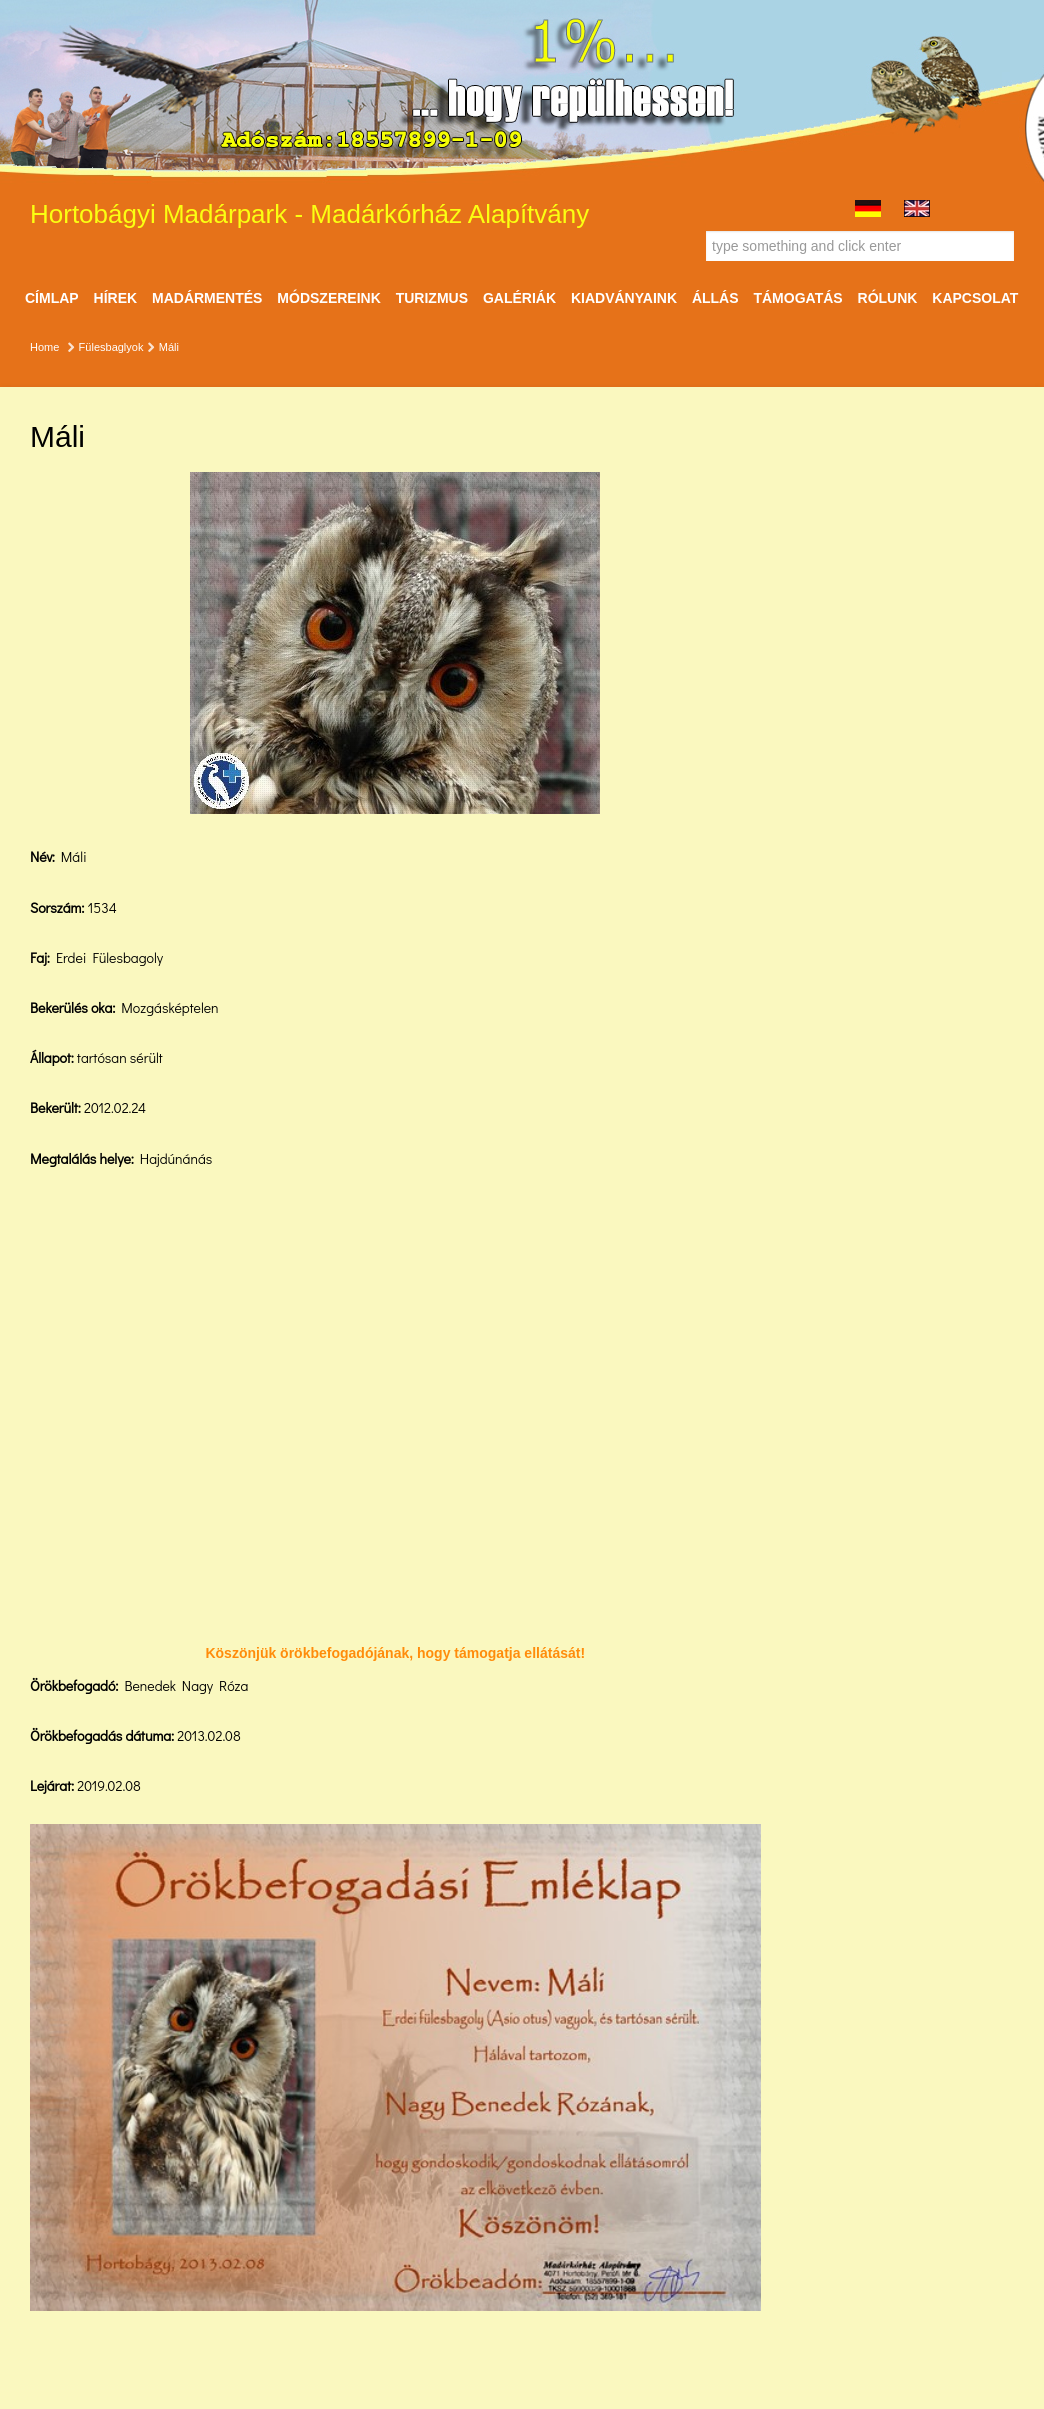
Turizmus (432, 298)
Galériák (519, 298)
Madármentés (207, 298)
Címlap (52, 298)
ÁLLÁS (715, 298)
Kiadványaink (624, 298)
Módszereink (328, 298)
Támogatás (797, 298)
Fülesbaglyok (111, 347)
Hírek (116, 298)
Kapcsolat (975, 298)
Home (44, 347)
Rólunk (888, 298)
